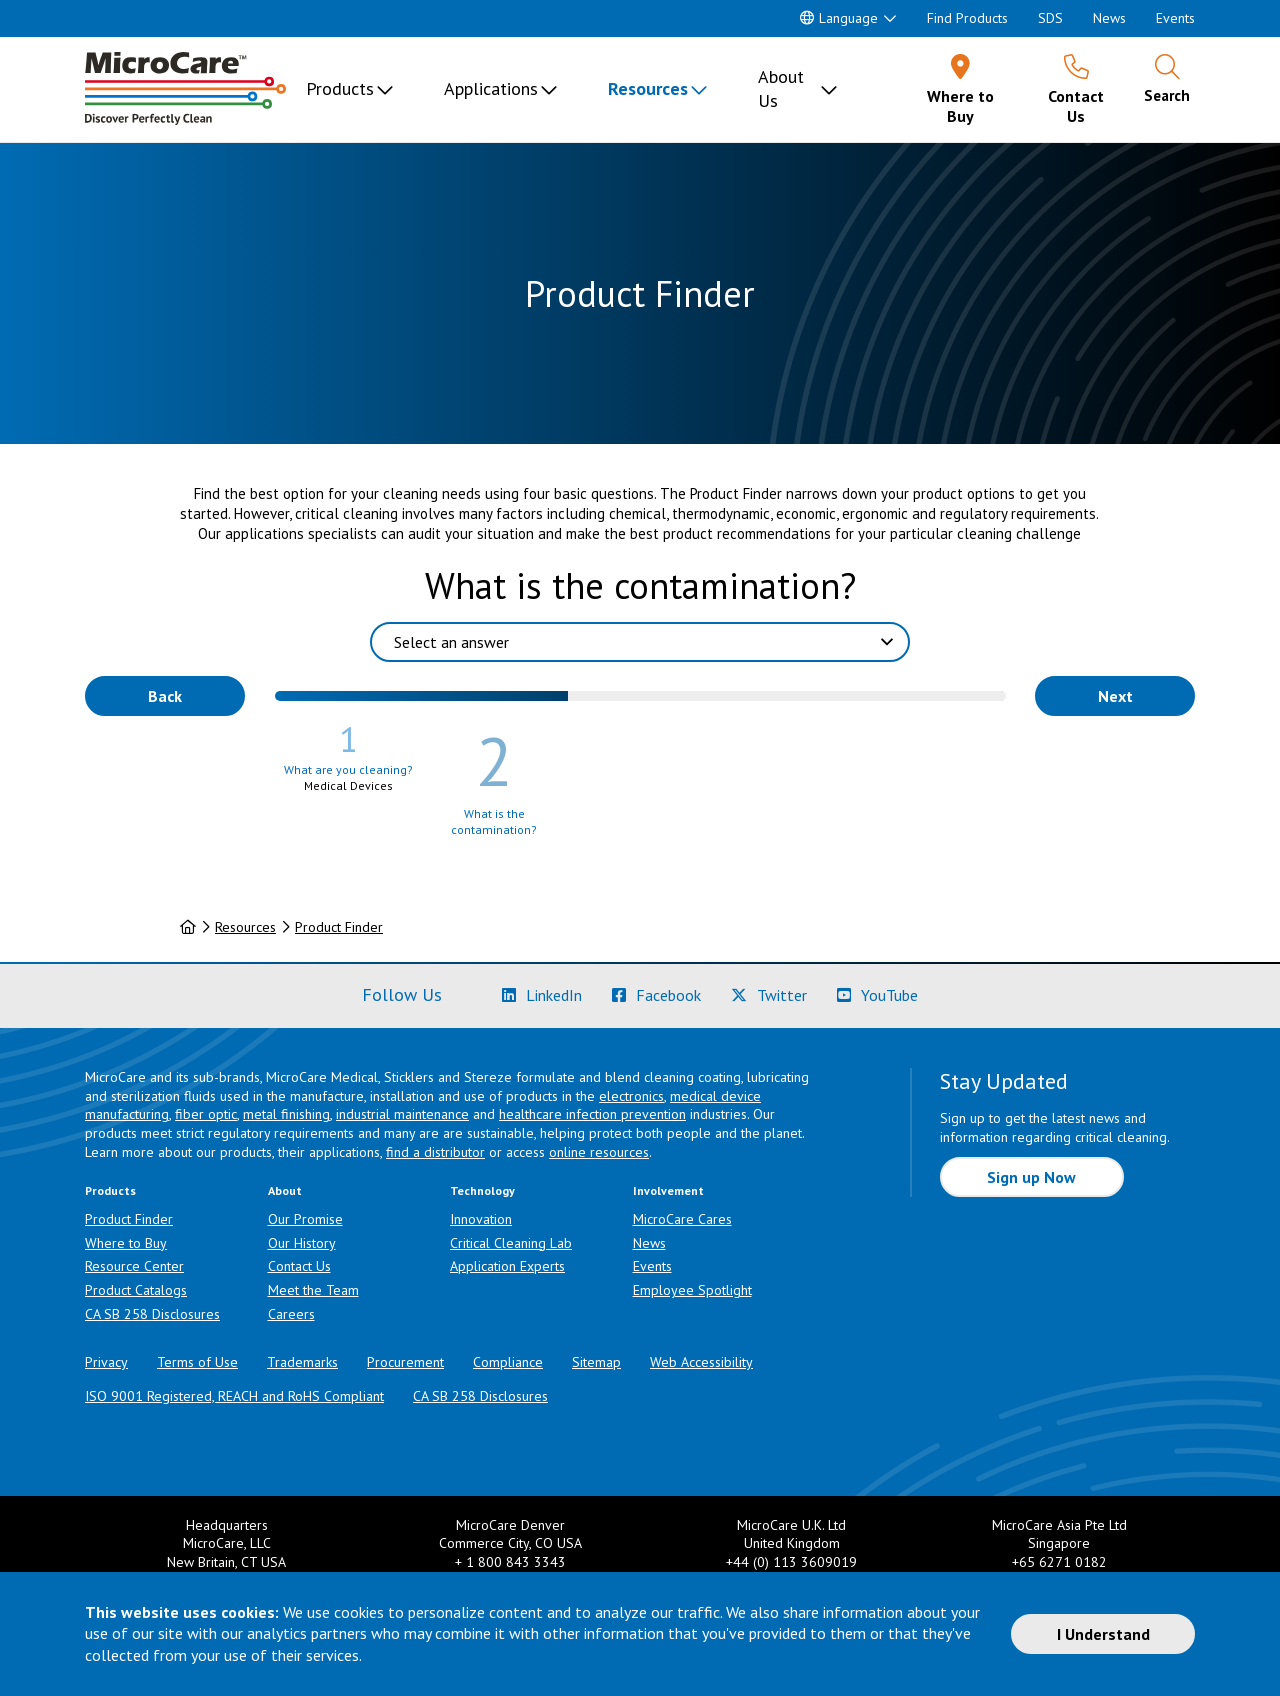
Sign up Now (1031, 1177)
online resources (599, 1152)
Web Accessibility (701, 1362)
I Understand (1103, 1634)
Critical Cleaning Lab (511, 1243)
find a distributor (435, 1152)
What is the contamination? (640, 585)
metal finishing (286, 1114)
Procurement (405, 1362)
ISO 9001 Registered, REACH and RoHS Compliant (234, 1396)
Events (1175, 18)
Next (1115, 696)
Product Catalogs (136, 1290)
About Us (781, 88)
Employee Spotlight (692, 1290)
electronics (631, 1096)
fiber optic (206, 1114)
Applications (491, 88)
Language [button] (839, 18)
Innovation (481, 1219)
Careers (291, 1314)
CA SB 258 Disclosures (152, 1314)
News (1109, 18)
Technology (482, 1190)
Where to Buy (126, 1243)
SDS (1050, 18)
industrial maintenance (402, 1114)
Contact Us (299, 1266)
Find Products (967, 18)
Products (340, 88)
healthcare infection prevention (592, 1114)
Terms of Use (197, 1362)
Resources (648, 88)
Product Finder (339, 927)
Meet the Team (313, 1290)
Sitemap (596, 1362)
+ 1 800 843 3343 (510, 1562)
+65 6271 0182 (1059, 1562)
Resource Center (134, 1266)
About (285, 1190)
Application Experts (507, 1266)
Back (165, 696)
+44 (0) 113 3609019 (791, 1562)
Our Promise (305, 1219)
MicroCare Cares (682, 1219)
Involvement (668, 1190)
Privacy (106, 1362)
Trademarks (302, 1362)
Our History (302, 1243)
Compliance (508, 1362)
